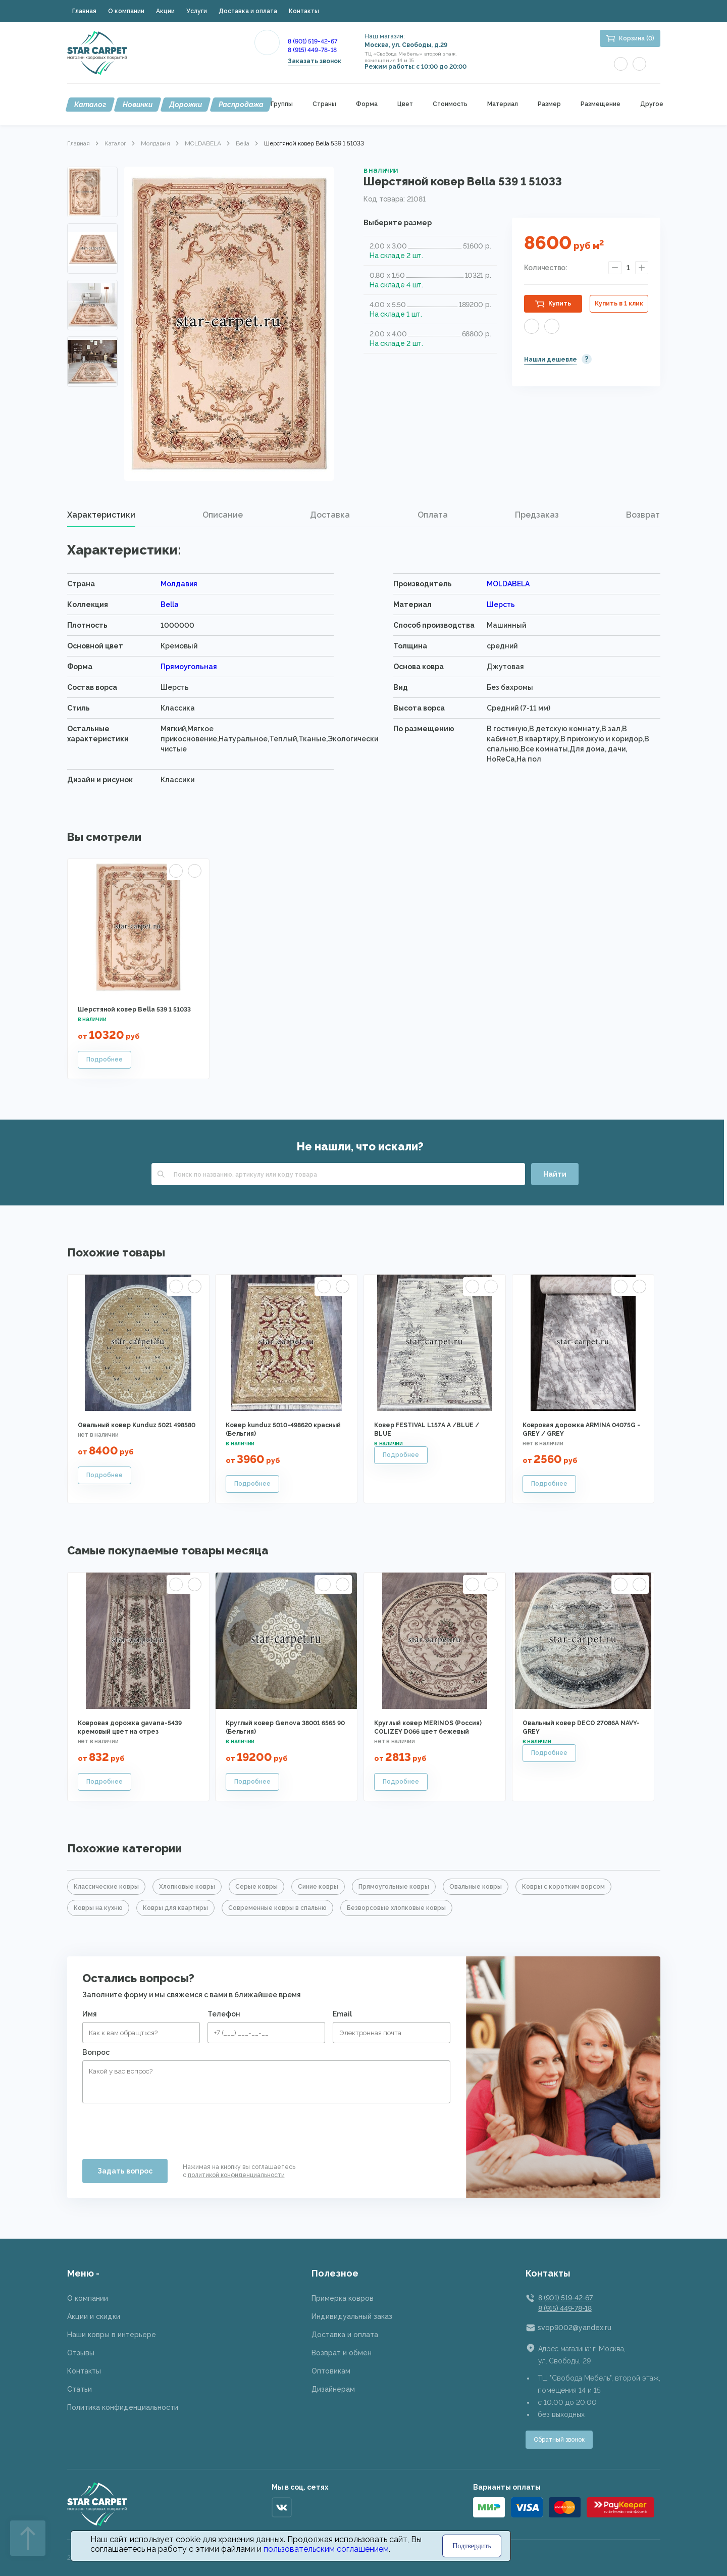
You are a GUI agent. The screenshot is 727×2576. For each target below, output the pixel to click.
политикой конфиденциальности (236, 2175)
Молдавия (155, 143)
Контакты (304, 11)
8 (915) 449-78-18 (312, 50)
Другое (651, 104)
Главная (84, 11)
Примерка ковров (342, 2298)
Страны (324, 104)
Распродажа (241, 104)
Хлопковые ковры (187, 1886)
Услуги (196, 11)
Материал (502, 104)
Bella (242, 143)
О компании (126, 11)
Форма (367, 104)
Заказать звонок (314, 61)
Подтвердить (471, 2546)
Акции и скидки (93, 2316)
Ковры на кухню (98, 1907)
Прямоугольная (189, 667)
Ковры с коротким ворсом (563, 1886)
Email (342, 2014)
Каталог (90, 104)
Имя (89, 2014)
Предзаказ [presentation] (537, 515)
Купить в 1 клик (619, 303)
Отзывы (80, 2353)
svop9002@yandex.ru (574, 2328)
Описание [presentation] (222, 515)
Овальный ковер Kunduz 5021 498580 (136, 1425)
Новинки (137, 104)
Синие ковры (318, 1886)
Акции (165, 11)
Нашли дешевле (550, 359)
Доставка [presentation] (330, 515)
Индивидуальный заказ (351, 2316)
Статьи (79, 2389)
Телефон (223, 2014)
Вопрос (96, 2052)
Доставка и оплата (248, 11)
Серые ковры (256, 1886)
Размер (549, 104)
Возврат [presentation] (643, 515)
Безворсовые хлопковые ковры (396, 1907)
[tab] (101, 515)
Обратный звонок (559, 2439)
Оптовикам (330, 2371)
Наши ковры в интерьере (111, 2335)
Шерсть (501, 604)
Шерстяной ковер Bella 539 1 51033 (134, 1009)
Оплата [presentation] (433, 515)
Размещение (600, 104)
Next (92, 373)
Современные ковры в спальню (277, 1907)
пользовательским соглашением (326, 2549)
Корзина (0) (636, 38)
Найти (554, 1174)
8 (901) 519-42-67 (312, 41)
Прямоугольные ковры (393, 1886)
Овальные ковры (475, 1886)
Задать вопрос (124, 2171)
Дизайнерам (333, 2389)
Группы (282, 104)
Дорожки (185, 104)
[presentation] (159, 2127)
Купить (559, 303)
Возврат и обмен (341, 2353)
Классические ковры (106, 1886)
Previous (92, 179)
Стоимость (450, 104)
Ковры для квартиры (175, 1907)
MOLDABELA (203, 143)
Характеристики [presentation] (101, 515)
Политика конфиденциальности (122, 2407)
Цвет (405, 104)
